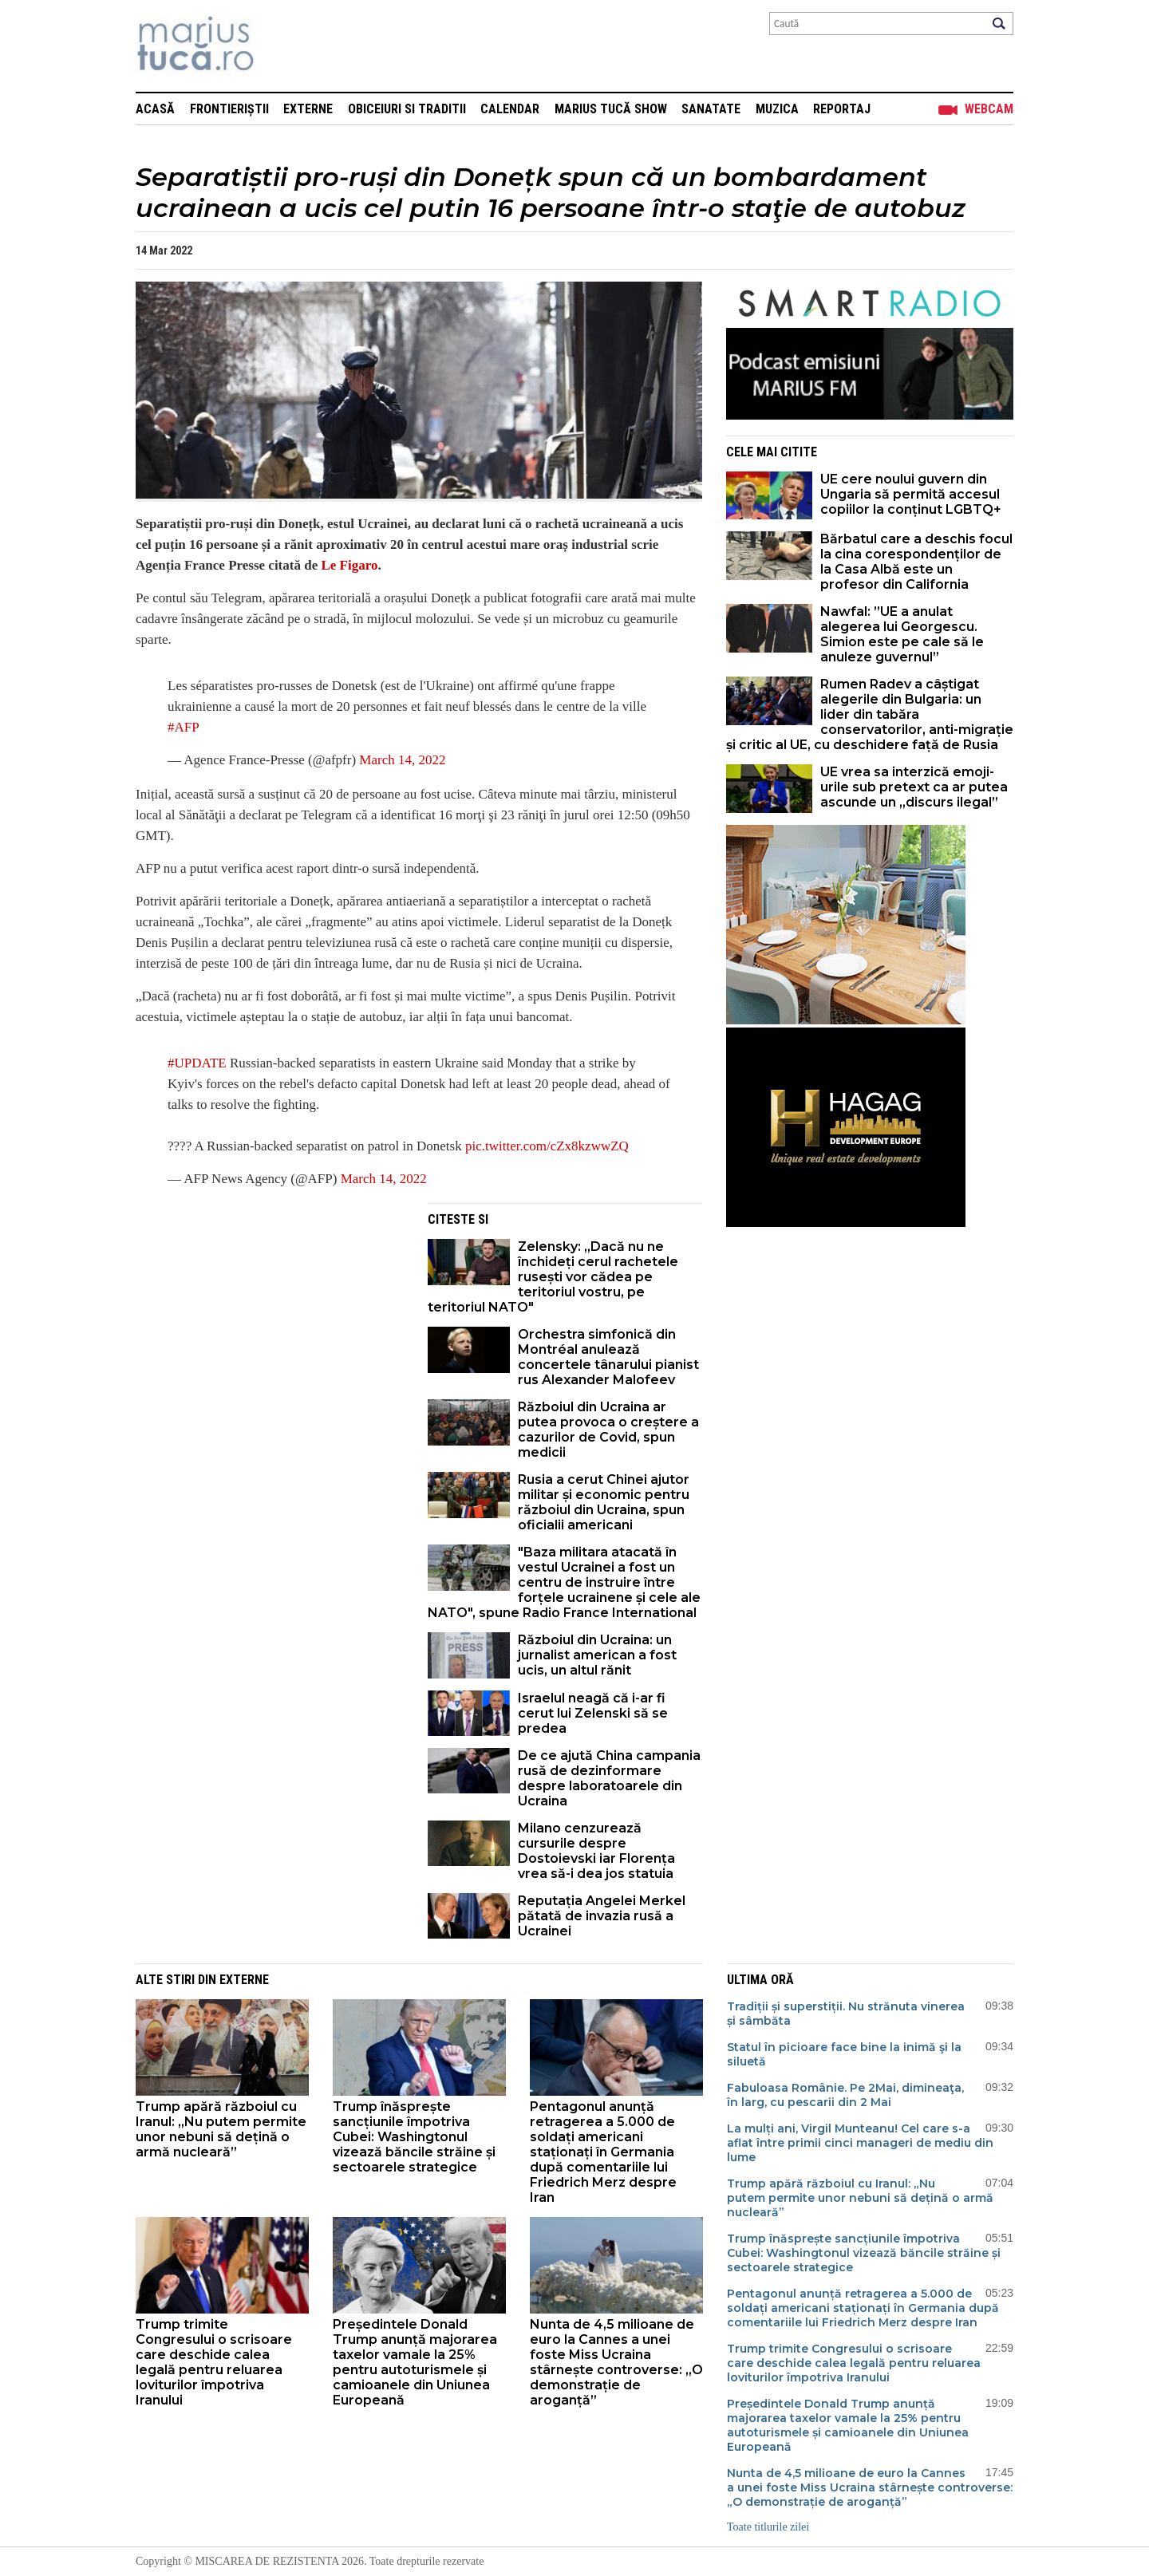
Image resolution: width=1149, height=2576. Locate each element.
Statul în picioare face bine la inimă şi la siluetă (844, 2054)
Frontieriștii (229, 108)
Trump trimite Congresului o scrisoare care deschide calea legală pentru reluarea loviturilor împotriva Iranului (214, 2362)
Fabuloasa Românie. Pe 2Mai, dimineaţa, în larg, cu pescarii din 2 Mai (845, 2095)
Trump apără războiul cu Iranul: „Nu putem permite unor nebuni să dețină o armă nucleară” (221, 2129)
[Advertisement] (270, 1314)
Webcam (989, 108)
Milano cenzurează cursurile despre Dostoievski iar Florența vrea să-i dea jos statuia (596, 1851)
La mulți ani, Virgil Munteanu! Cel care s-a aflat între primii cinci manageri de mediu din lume (860, 2142)
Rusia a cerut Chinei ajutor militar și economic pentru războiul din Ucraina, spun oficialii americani (603, 1502)
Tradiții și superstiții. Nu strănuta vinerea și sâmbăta (846, 2013)
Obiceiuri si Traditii (407, 108)
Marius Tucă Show (611, 108)
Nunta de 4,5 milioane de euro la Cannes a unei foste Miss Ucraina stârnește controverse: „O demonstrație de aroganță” (616, 2362)
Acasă (155, 108)
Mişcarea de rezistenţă (281, 46)
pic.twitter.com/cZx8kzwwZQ (547, 1146)
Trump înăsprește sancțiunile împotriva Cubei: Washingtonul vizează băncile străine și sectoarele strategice (414, 2137)
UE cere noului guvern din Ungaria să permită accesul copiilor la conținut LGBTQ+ (910, 494)
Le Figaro (349, 565)
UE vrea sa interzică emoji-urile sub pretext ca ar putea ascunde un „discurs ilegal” (914, 787)
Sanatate (710, 108)
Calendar (509, 108)
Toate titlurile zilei (768, 2527)
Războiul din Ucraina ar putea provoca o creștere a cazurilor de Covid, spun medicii (608, 1429)
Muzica (777, 108)
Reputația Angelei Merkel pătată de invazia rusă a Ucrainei (601, 1916)
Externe (308, 108)
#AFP (183, 727)
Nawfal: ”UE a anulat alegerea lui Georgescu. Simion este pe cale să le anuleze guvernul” (902, 634)
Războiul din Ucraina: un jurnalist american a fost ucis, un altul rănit (597, 1655)
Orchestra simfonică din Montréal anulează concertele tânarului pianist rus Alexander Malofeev (608, 1357)
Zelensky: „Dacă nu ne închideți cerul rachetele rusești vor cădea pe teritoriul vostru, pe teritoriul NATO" (553, 1277)
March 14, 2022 (402, 759)
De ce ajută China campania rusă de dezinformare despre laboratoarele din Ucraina (609, 1778)
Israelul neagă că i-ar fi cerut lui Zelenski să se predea (593, 1713)
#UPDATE (197, 1063)
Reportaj (842, 108)
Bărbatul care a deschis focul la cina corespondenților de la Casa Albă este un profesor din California (916, 561)
